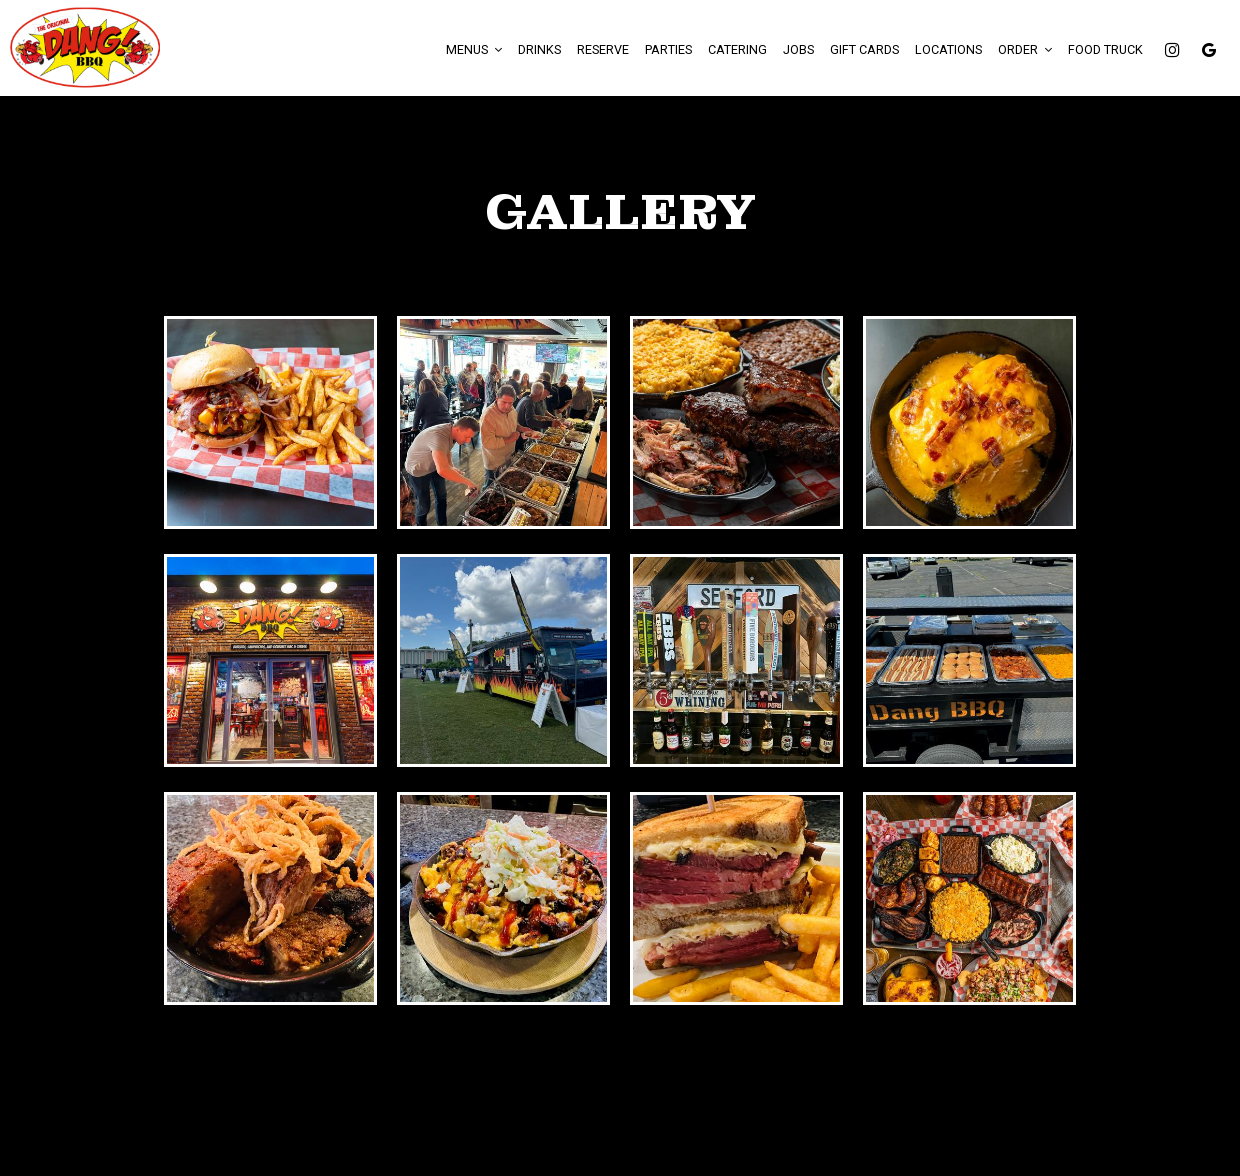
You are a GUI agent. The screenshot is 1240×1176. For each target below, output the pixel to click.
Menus (474, 49)
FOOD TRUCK (1105, 49)
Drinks (539, 49)
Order (1025, 49)
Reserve (603, 49)
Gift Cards (864, 49)
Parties (668, 49)
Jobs (798, 49)
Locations (948, 49)
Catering (737, 49)
